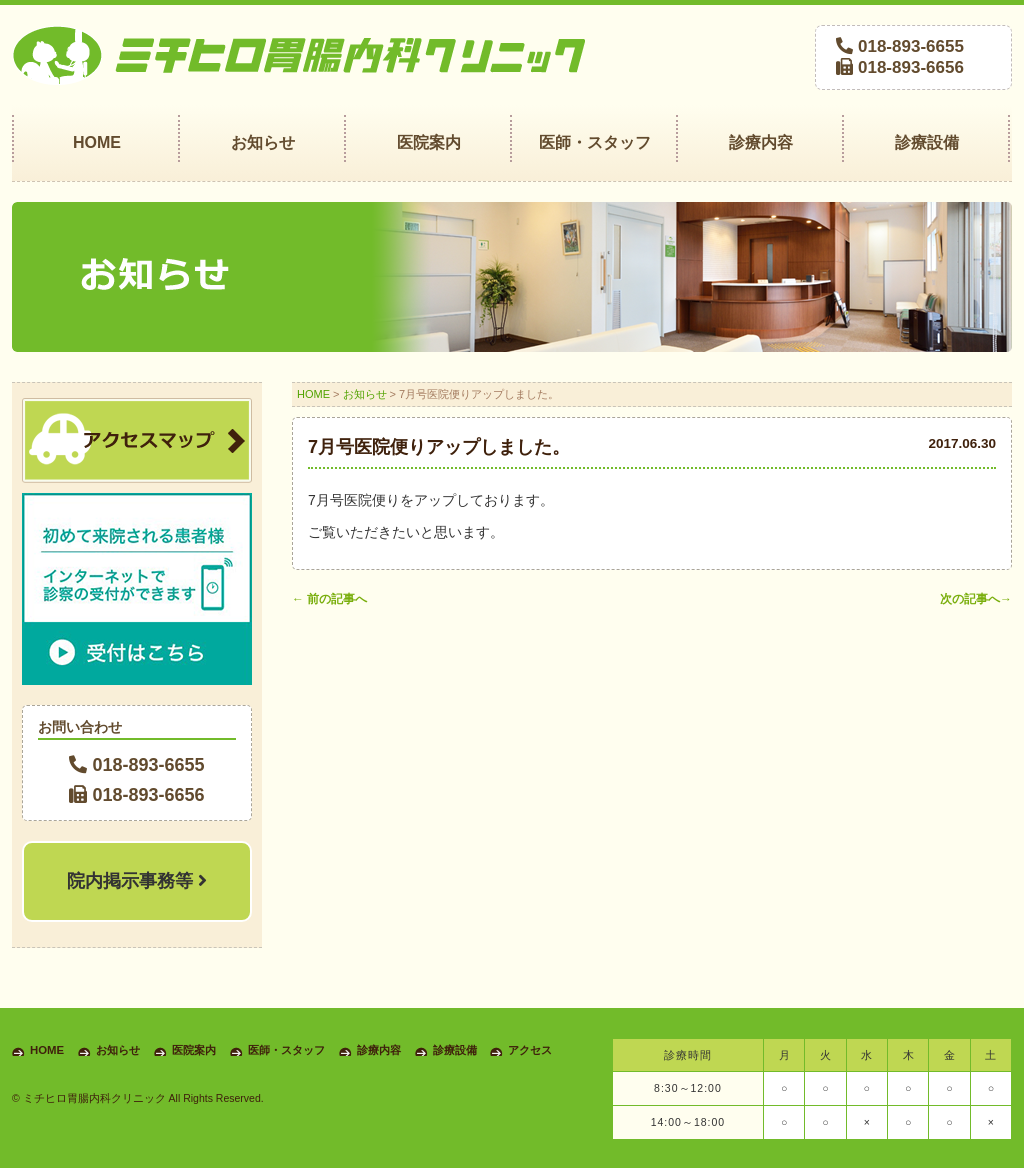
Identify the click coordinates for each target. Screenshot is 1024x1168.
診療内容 (379, 1050)
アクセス (530, 1050)
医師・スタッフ (286, 1050)
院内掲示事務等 (137, 881)
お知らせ (365, 394)
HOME (313, 394)
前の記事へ (329, 599)
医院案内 (194, 1050)
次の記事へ (976, 599)
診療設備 (455, 1050)
